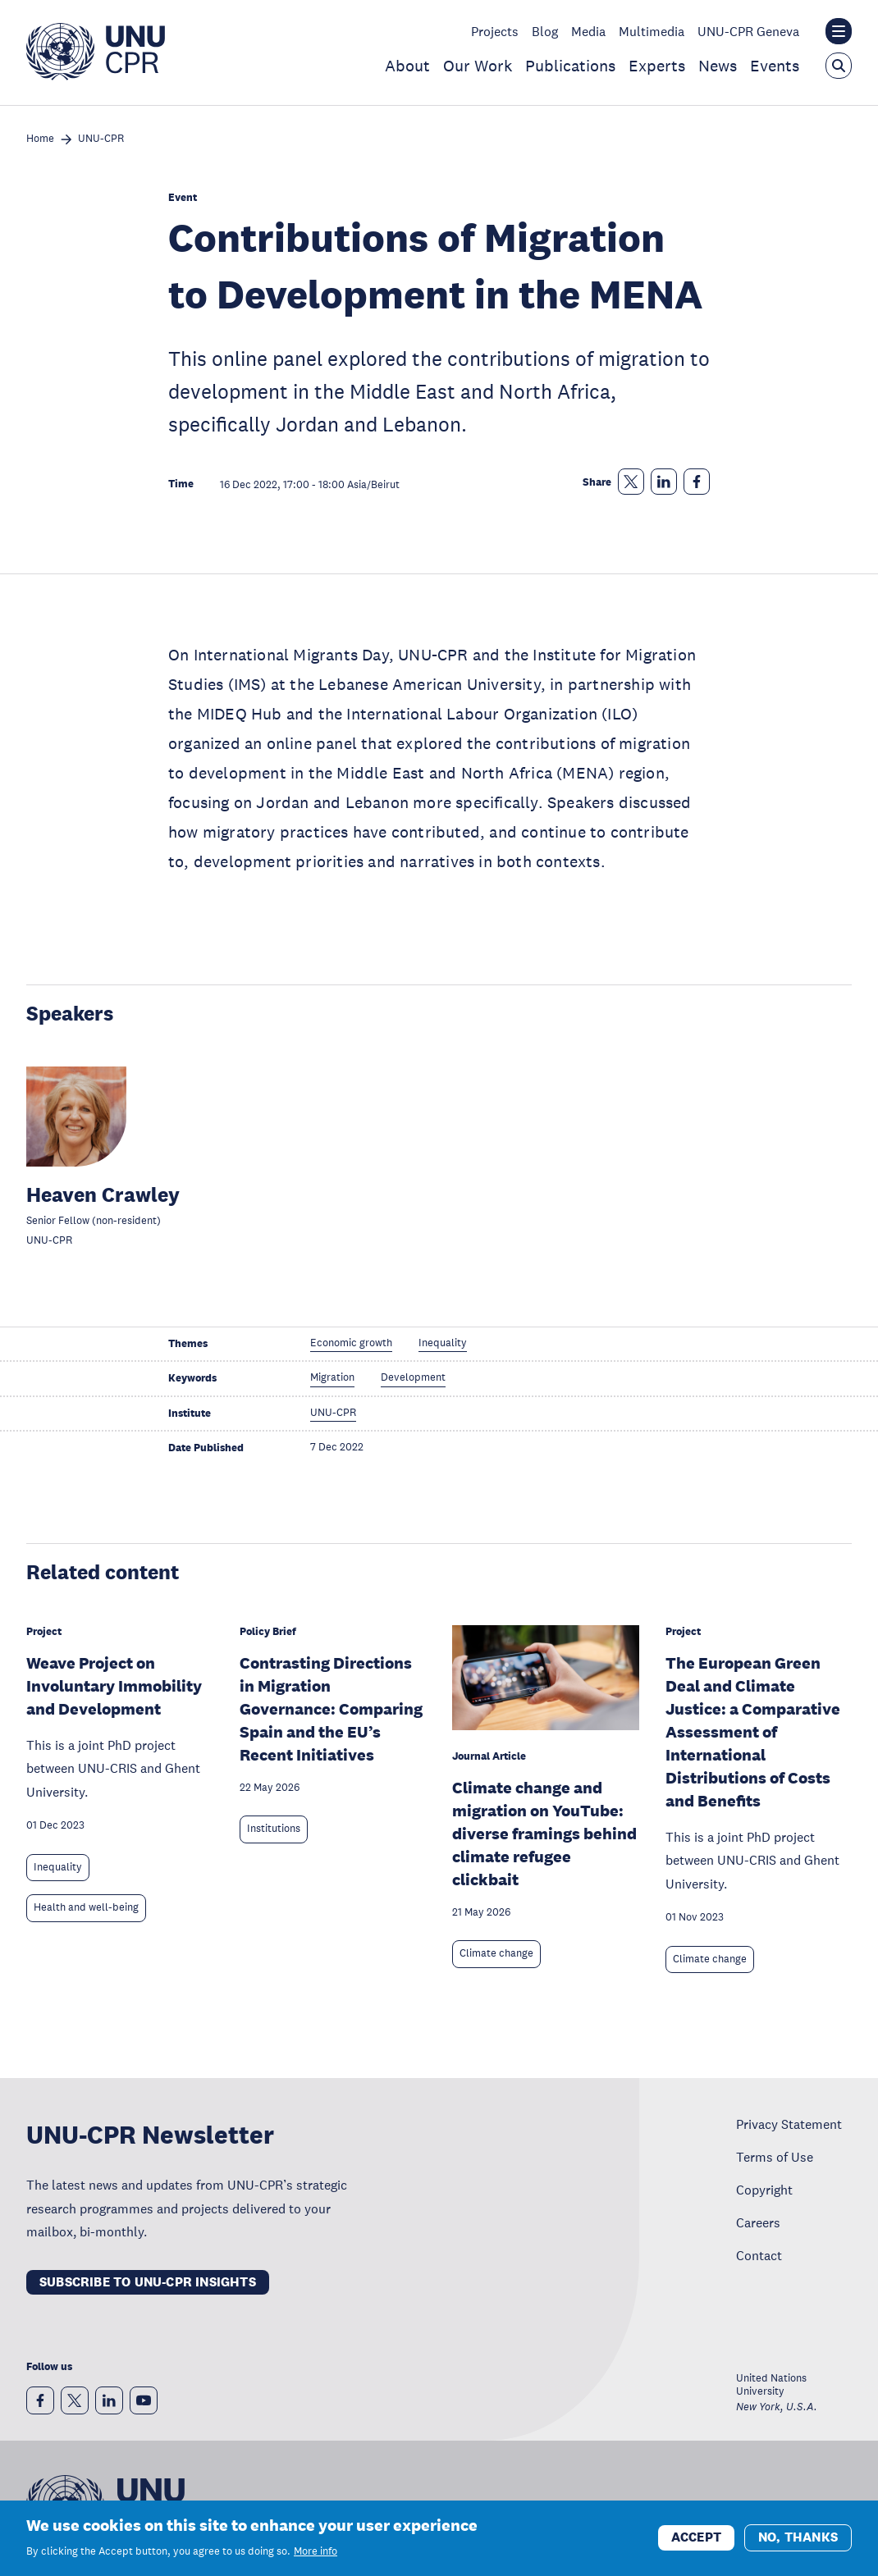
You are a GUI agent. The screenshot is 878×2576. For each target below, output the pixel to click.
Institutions (273, 1828)
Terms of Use (774, 2157)
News (717, 65)
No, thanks (798, 2544)
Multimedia (651, 31)
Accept (696, 2544)
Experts (657, 65)
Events (774, 65)
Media (588, 31)
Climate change (496, 1953)
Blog (545, 31)
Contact (759, 2255)
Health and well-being (86, 1907)
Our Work (477, 65)
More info (315, 2558)
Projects (495, 31)
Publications (570, 65)
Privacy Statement (789, 2124)
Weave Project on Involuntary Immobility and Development (114, 1686)
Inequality (58, 1867)
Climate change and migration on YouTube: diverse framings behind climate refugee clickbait (544, 1833)
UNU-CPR (101, 139)
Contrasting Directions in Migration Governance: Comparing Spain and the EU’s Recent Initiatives (331, 1709)
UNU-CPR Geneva (748, 31)
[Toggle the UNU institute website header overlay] (838, 31)
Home (40, 139)
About (407, 65)
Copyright (764, 2189)
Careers (758, 2222)
